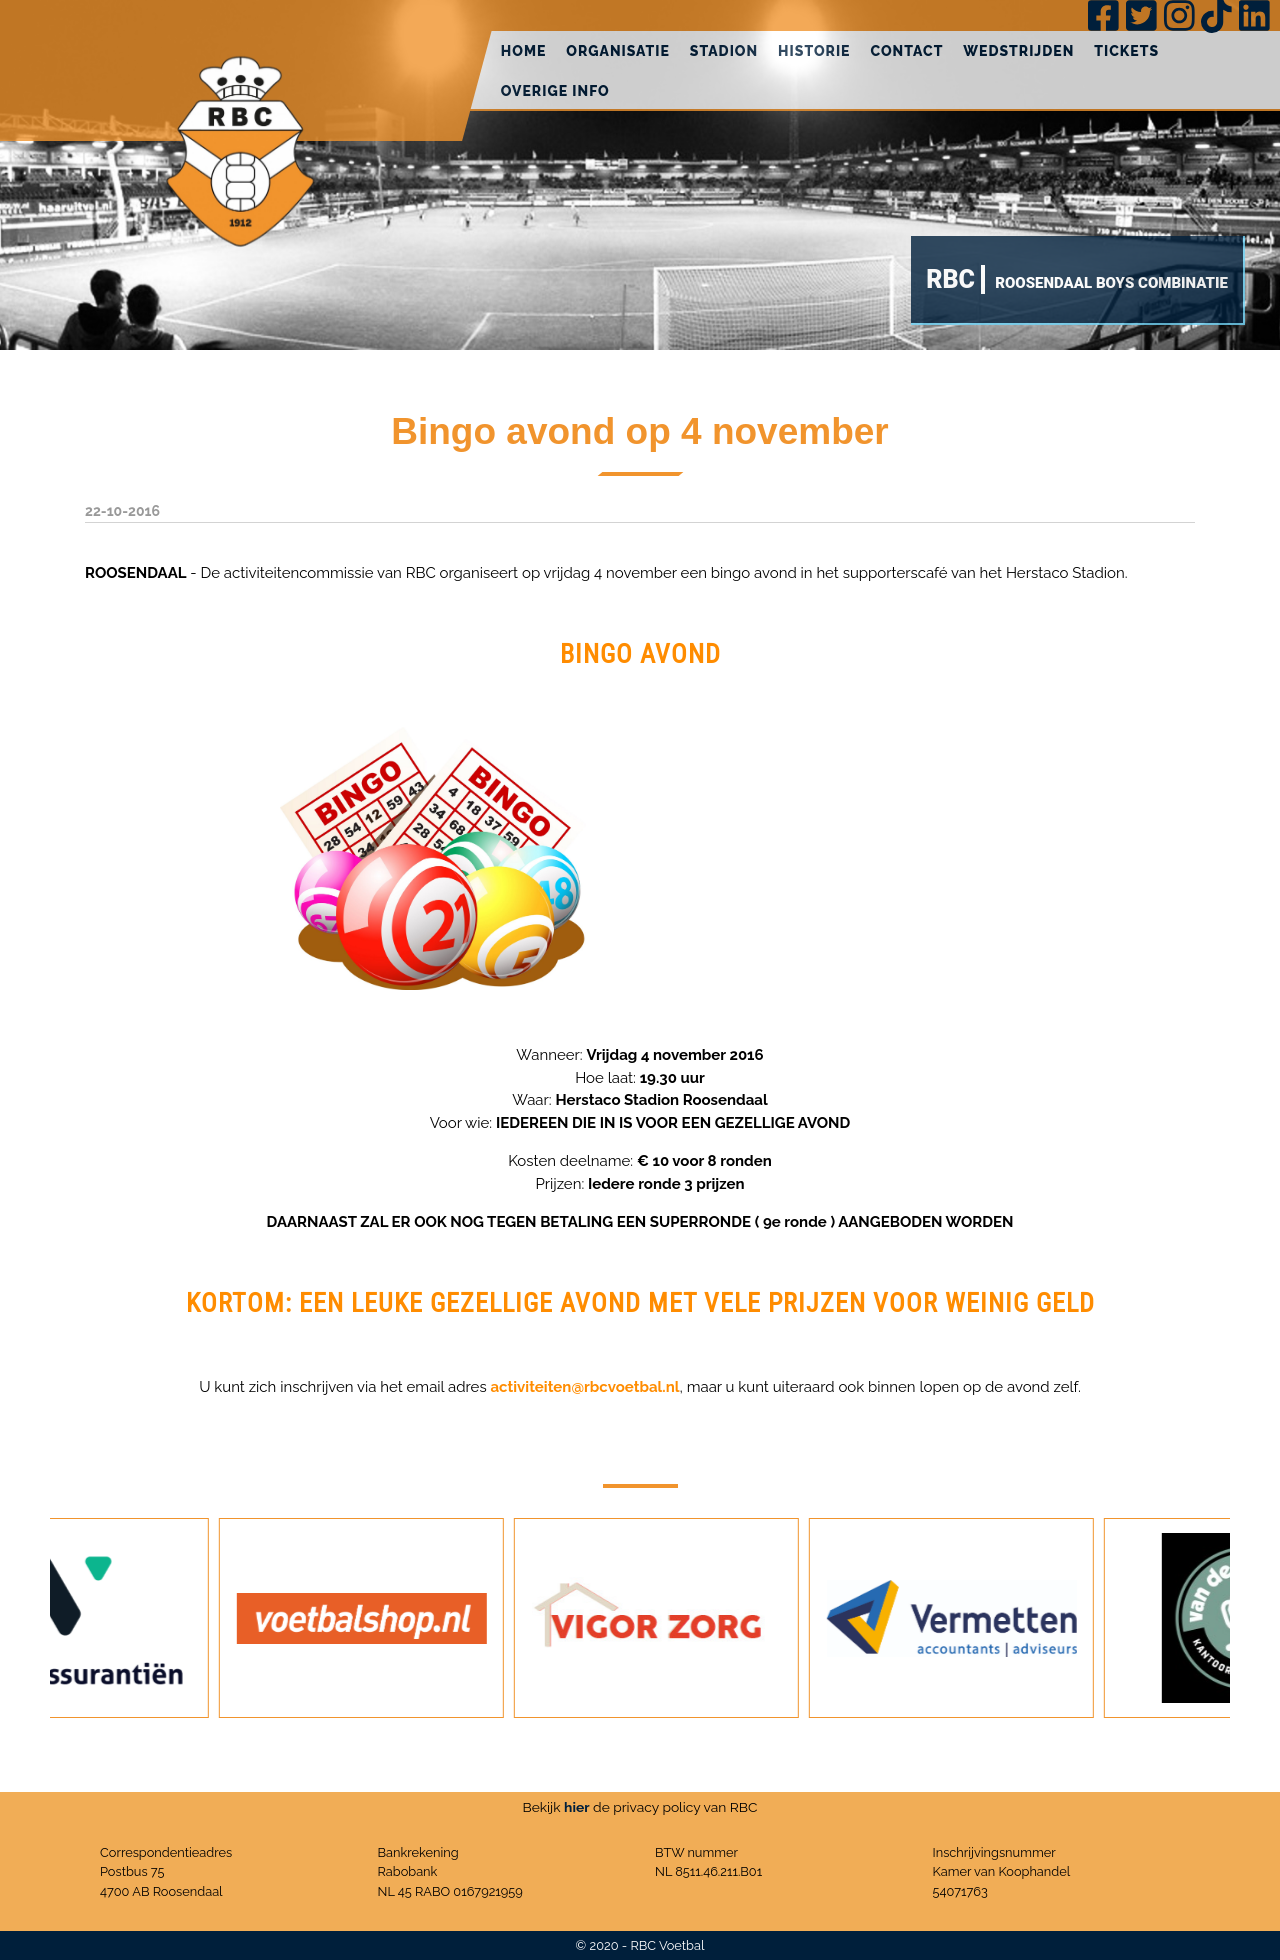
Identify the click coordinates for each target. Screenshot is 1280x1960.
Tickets (1126, 51)
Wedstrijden (1018, 51)
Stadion (724, 51)
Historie (814, 51)
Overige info (555, 91)
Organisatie (618, 51)
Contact (906, 51)
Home (524, 51)
